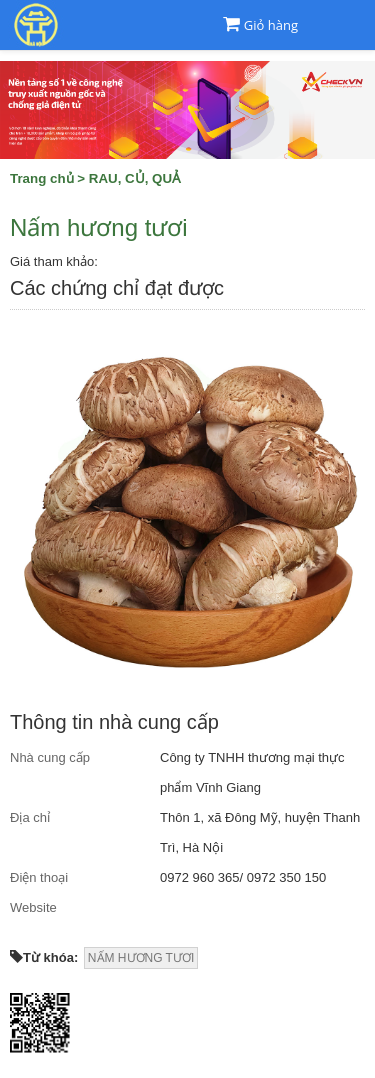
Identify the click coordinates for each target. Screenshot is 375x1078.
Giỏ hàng (271, 25)
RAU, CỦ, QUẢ (135, 178)
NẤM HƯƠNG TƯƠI (141, 958)
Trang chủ (42, 178)
